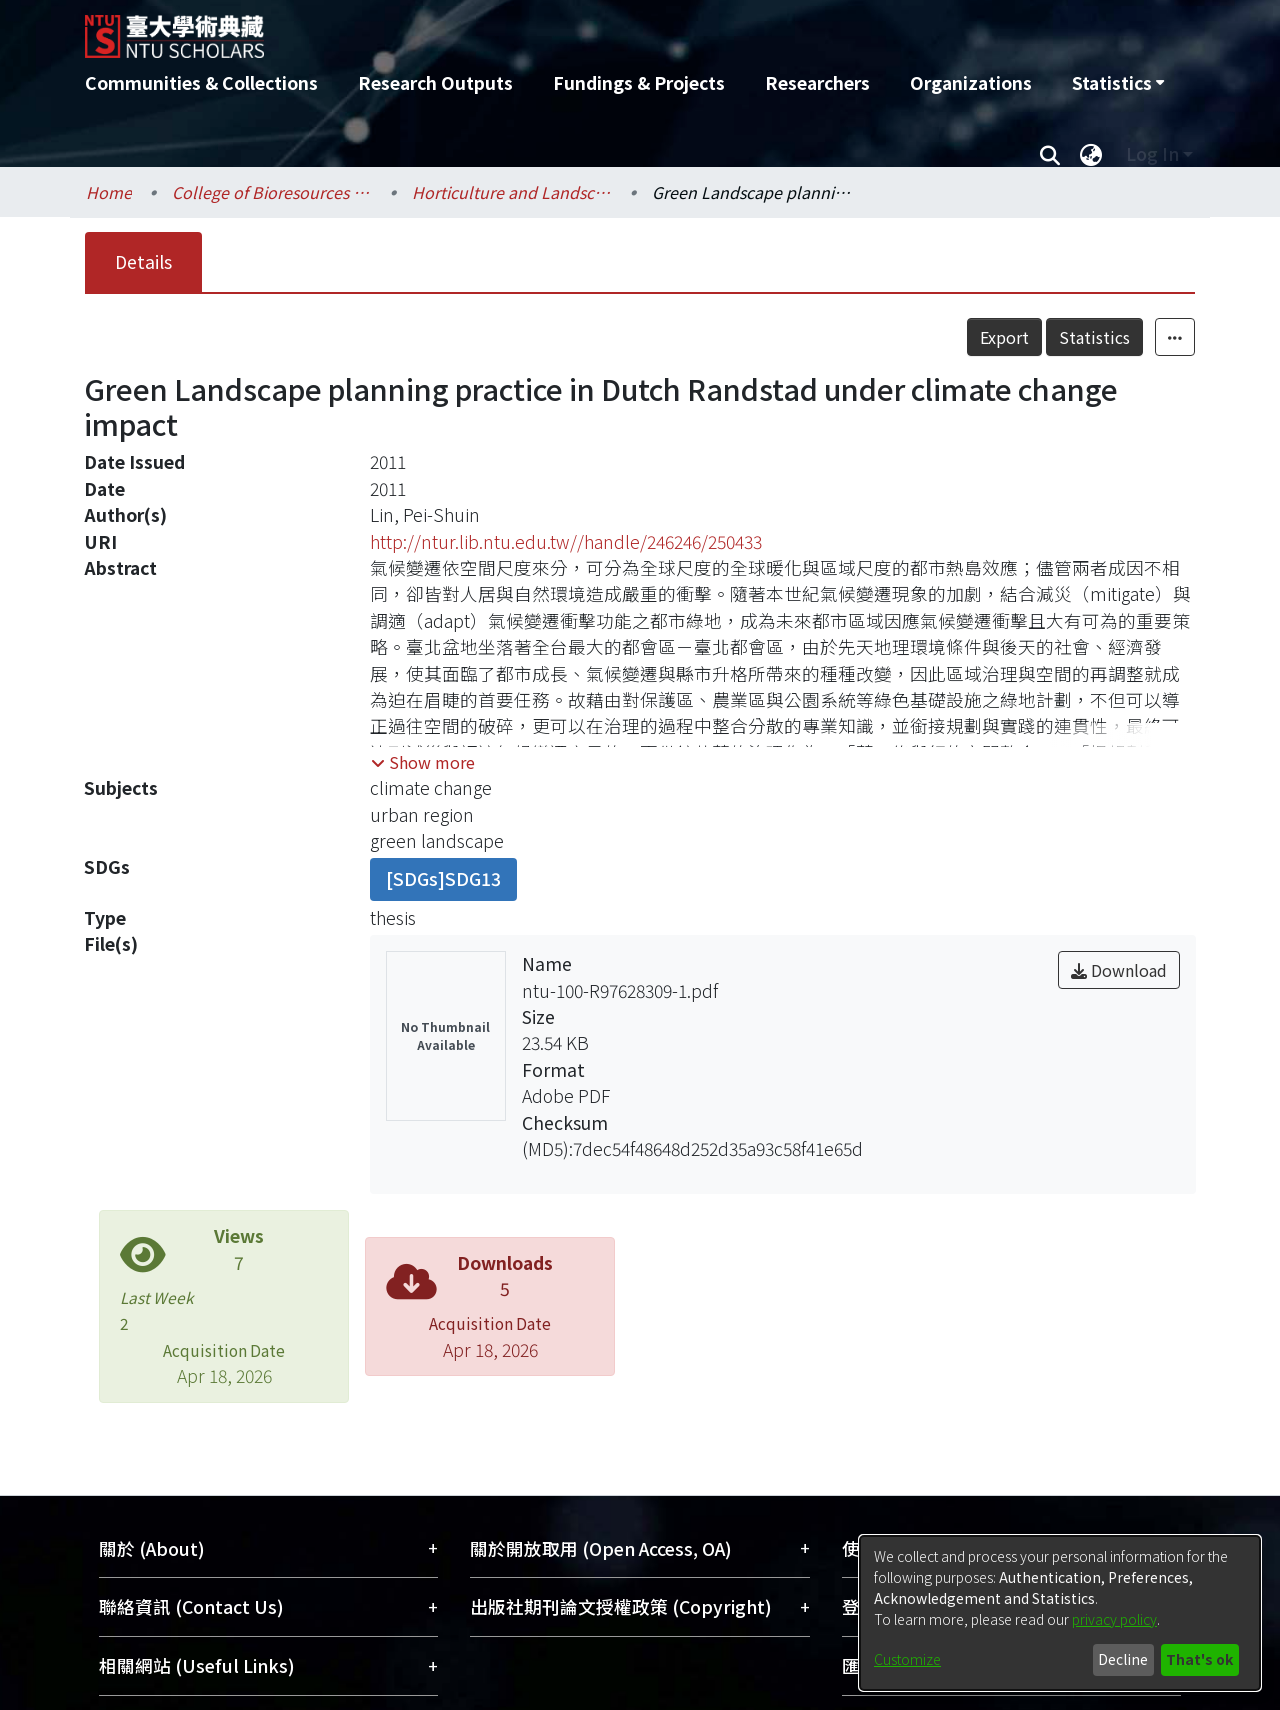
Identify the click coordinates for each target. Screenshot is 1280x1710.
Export (1004, 337)
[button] (423, 762)
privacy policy (1114, 1619)
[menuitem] (1118, 83)
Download (1119, 970)
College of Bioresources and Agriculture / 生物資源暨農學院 (272, 192)
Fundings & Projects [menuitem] (639, 82)
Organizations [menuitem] (971, 82)
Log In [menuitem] (1152, 153)
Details (143, 261)
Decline (1123, 1659)
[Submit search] (1049, 154)
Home (109, 192)
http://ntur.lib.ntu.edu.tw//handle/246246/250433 (566, 541)
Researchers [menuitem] (817, 82)
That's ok (1199, 1659)
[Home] (532, 29)
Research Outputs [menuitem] (435, 82)
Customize (907, 1659)
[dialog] (1060, 1613)
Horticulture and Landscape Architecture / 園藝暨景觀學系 (512, 192)
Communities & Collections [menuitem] (201, 82)
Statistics (1094, 337)
